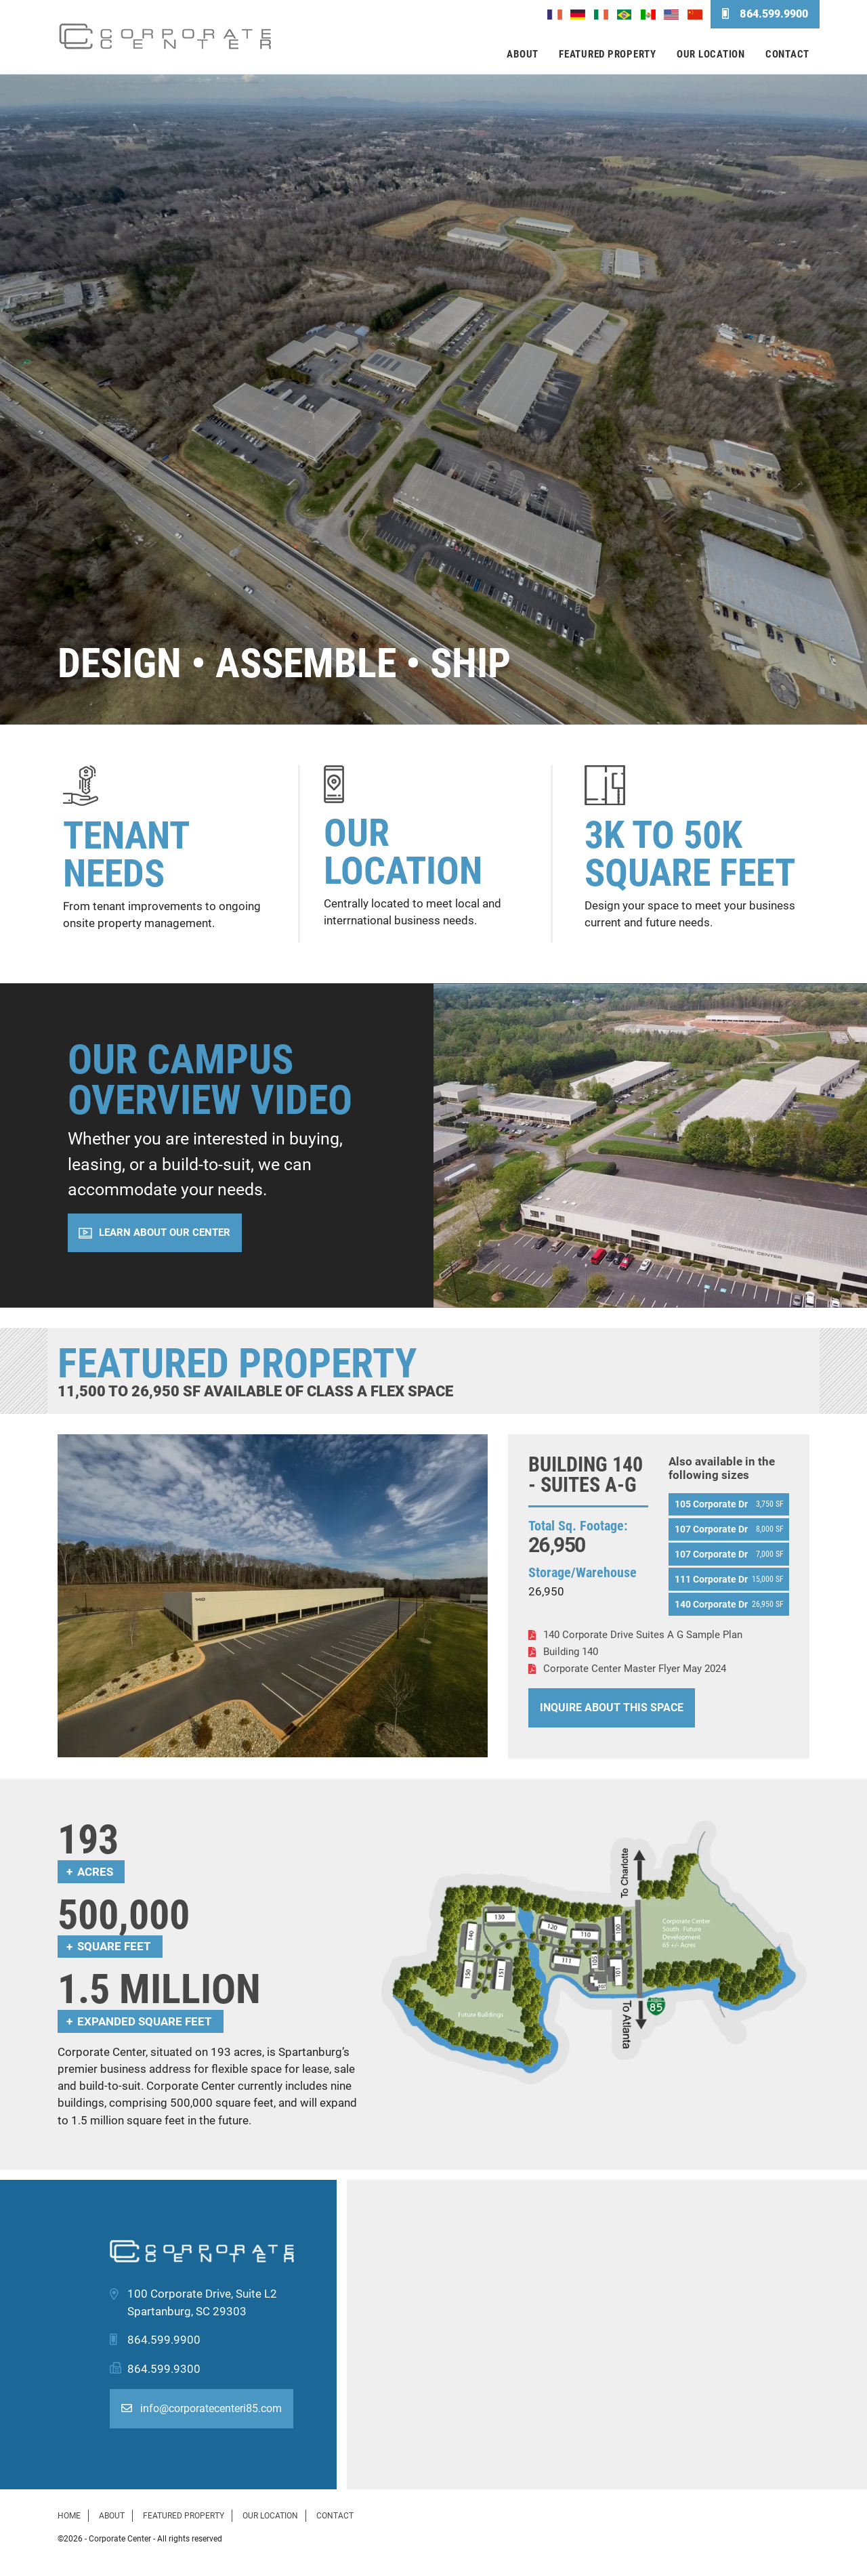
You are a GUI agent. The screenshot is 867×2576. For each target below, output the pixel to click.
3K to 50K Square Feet (690, 854)
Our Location (711, 54)
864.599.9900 (765, 13)
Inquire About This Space (611, 1707)
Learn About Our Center (164, 1232)
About (522, 54)
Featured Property (607, 54)
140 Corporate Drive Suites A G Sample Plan (642, 1635)
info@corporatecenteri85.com (201, 2408)
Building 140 (570, 1652)
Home (69, 2515)
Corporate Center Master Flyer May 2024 (634, 1668)
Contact (787, 54)
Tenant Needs (125, 854)
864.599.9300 (163, 2369)
